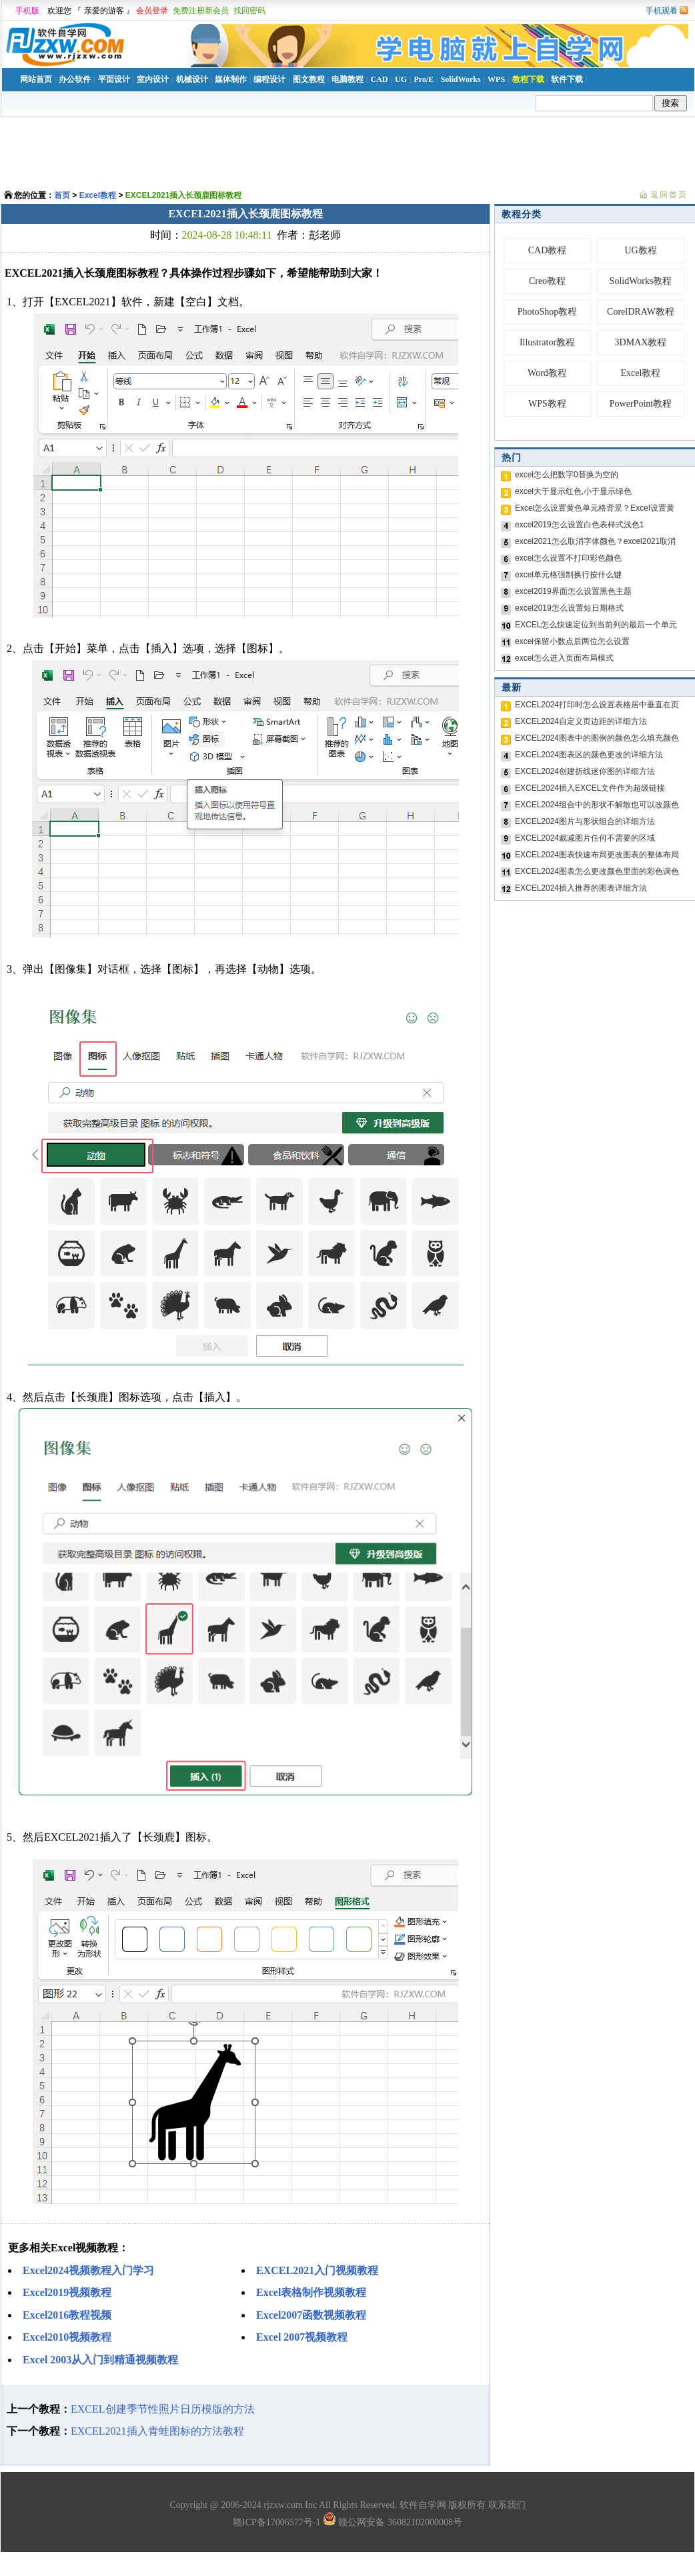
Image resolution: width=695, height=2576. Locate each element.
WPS (496, 79)
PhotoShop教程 (547, 312)
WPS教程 (547, 404)
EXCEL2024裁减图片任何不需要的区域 (585, 838)
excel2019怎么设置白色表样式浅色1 (579, 524)
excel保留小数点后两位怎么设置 (572, 641)
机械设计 (192, 79)
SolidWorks (461, 79)
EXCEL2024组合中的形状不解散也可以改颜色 (597, 804)
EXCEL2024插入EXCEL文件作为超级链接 (590, 788)
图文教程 (309, 79)
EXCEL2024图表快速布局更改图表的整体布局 (597, 854)
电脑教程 (347, 79)
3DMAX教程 (641, 342)
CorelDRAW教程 (640, 312)
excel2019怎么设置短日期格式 (569, 608)
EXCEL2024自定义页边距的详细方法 (581, 721)
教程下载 (528, 79)
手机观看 (662, 10)
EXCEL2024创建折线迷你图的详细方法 (585, 771)
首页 (62, 195)
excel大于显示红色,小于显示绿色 (573, 491)
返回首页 (669, 194)
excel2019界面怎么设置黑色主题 (573, 591)
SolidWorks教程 (641, 281)
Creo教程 (547, 281)
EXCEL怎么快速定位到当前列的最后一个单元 (596, 624)
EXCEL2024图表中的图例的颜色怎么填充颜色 (597, 738)
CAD (379, 79)
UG (401, 79)
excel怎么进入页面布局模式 (564, 658)
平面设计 (114, 79)
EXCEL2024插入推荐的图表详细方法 (581, 888)
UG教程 (640, 250)
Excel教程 (97, 195)
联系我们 (507, 2505)
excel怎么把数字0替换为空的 (566, 474)
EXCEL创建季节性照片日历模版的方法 (163, 2409)
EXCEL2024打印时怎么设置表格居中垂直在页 (597, 704)
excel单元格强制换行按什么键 (568, 574)
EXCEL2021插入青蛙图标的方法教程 (157, 2431)
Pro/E (424, 79)
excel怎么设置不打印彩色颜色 (568, 558)
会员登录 (152, 10)
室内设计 (153, 79)
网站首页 (36, 79)
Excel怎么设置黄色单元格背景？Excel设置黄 (594, 508)
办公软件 (75, 79)
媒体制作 (231, 79)
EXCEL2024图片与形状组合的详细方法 (585, 821)
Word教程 (547, 373)
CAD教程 (547, 250)
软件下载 (567, 79)
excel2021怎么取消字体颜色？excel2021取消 (595, 541)
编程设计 (269, 79)
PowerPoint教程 (641, 404)
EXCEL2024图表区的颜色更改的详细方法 (589, 754)
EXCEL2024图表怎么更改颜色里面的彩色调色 (597, 871)
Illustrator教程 (547, 342)
